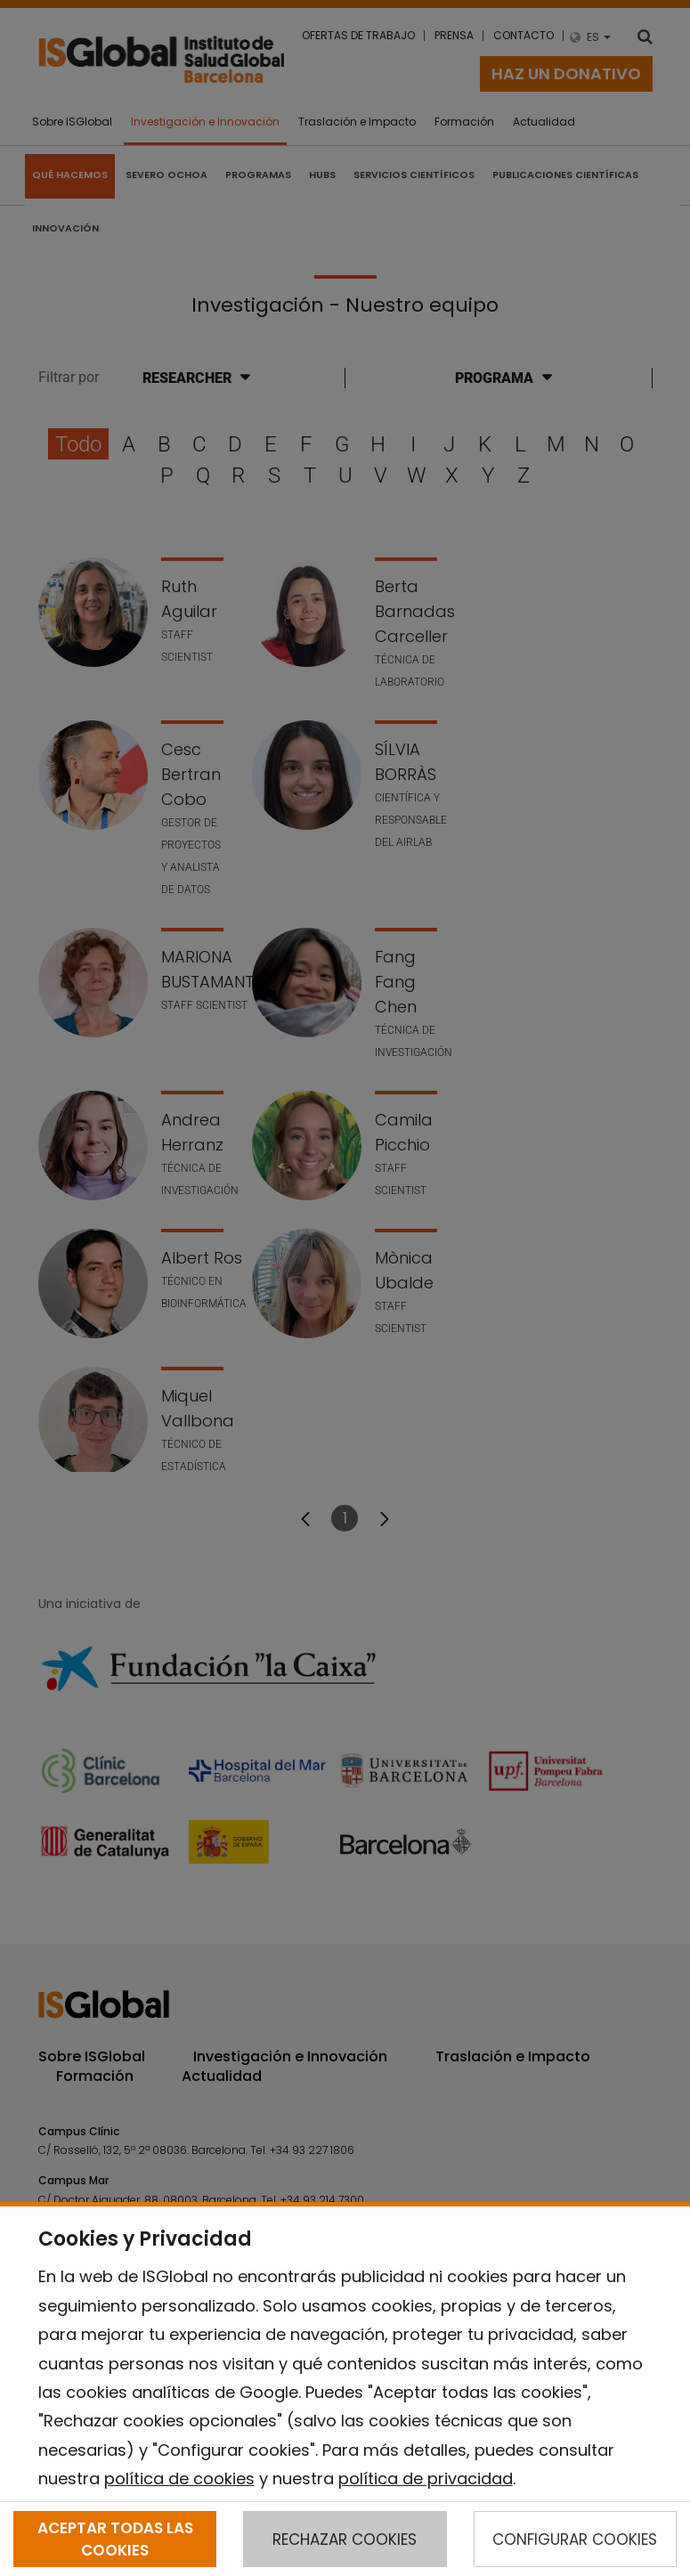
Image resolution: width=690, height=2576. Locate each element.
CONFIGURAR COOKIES (574, 2539)
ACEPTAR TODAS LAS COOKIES (115, 2538)
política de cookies (179, 2478)
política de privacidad (425, 2478)
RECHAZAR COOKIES (344, 2539)
